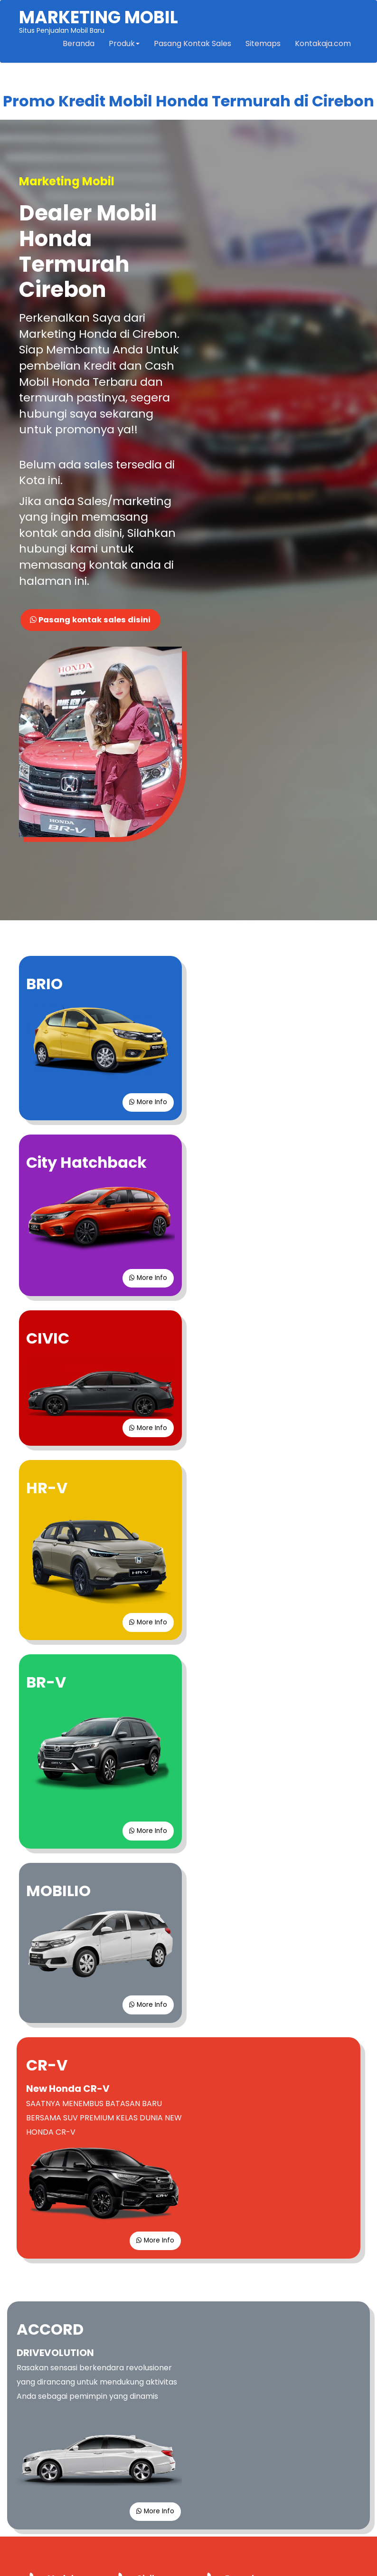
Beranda (78, 45)
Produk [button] (123, 45)
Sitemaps (262, 45)
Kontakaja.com (322, 45)
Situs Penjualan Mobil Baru (99, 22)
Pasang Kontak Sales (191, 45)
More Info (145, 900)
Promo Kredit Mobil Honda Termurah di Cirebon (188, 103)
